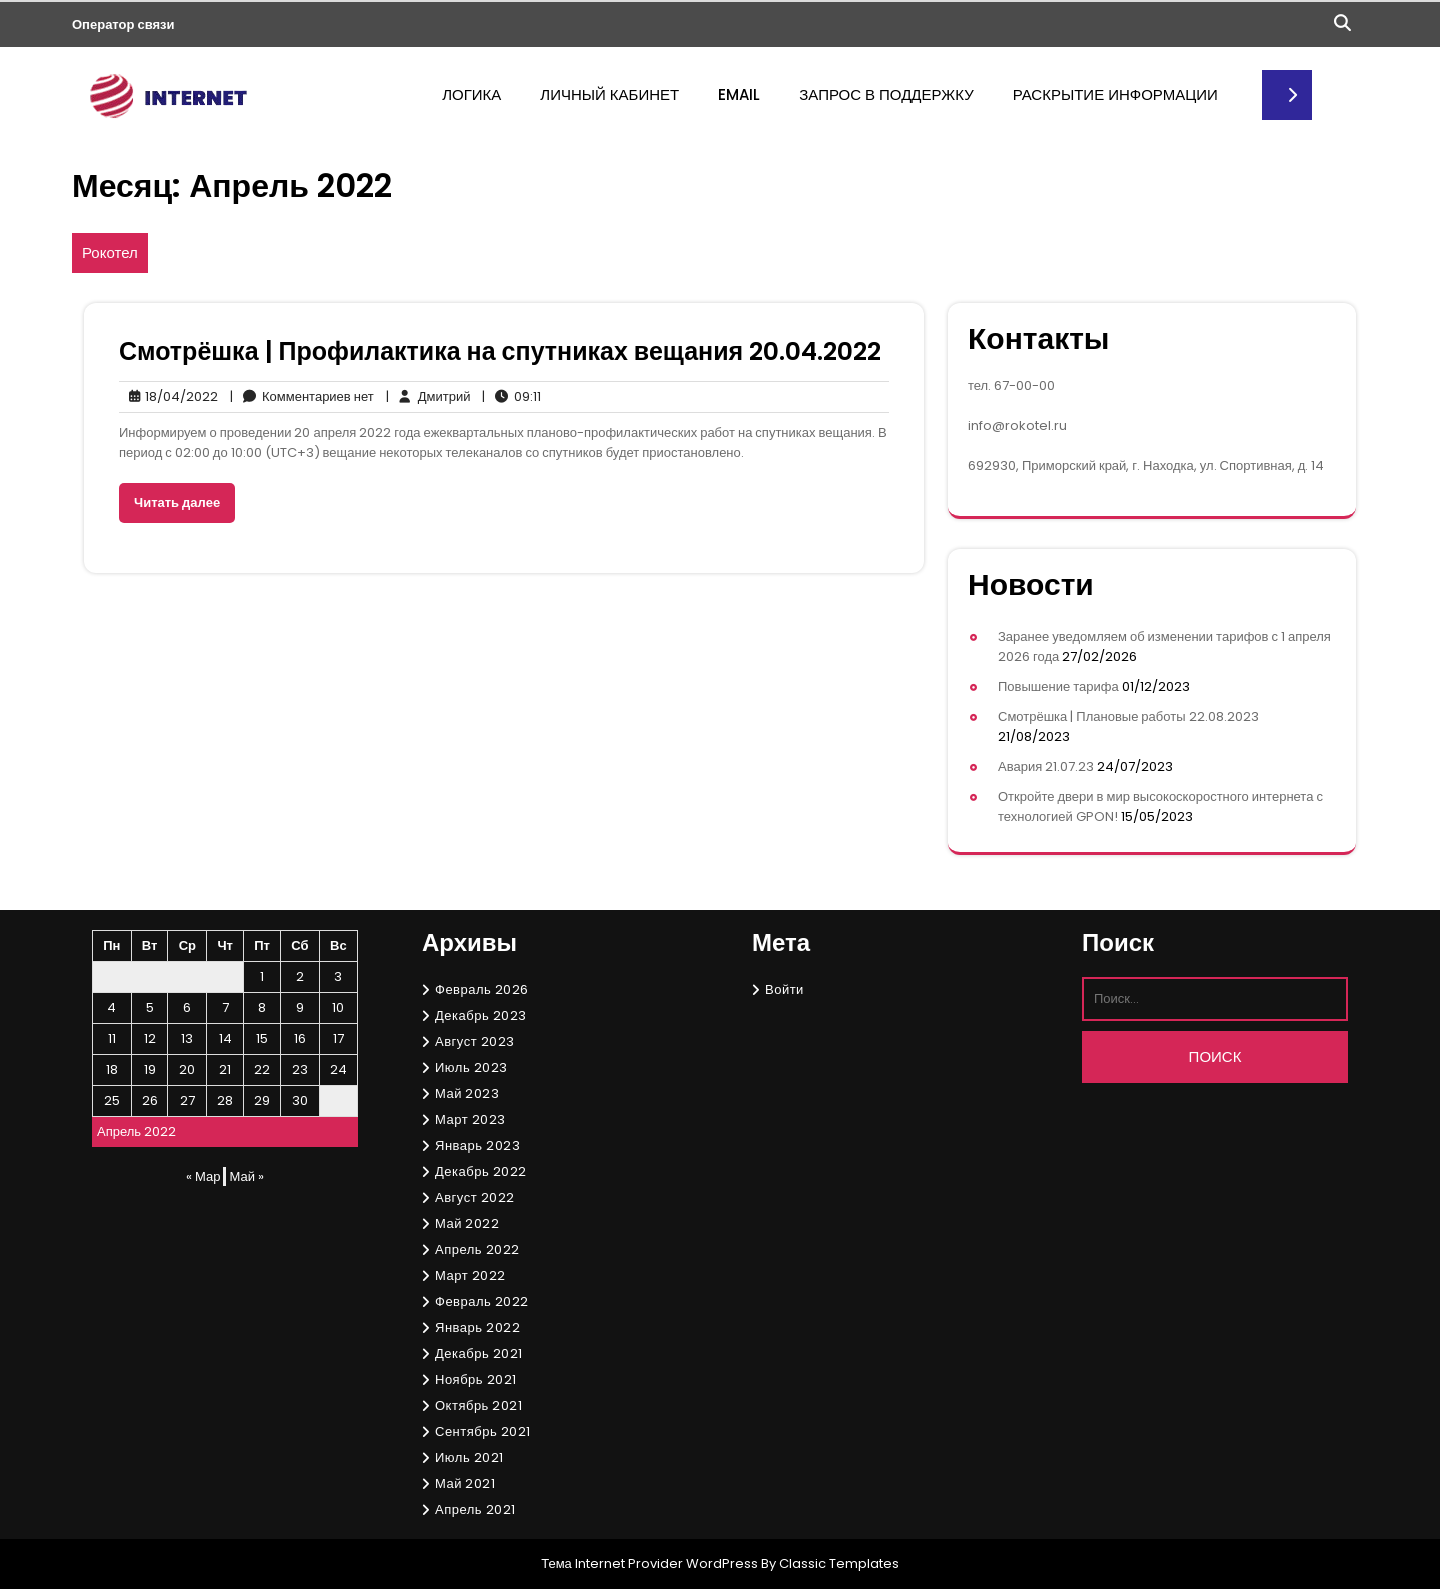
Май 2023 (467, 1093)
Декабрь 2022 (481, 1171)
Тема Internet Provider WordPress (649, 1563)
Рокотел (110, 252)
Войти (784, 989)
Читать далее (177, 502)
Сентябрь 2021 (483, 1431)
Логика (471, 94)
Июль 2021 (469, 1457)
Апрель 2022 (477, 1249)
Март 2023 (470, 1119)
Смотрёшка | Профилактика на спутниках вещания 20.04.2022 (500, 351)
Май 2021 (465, 1483)
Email (739, 94)
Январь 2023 (477, 1145)
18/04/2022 (168, 397)
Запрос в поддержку (886, 94)
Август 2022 (475, 1197)
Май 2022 (467, 1223)
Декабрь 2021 (479, 1353)
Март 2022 (470, 1275)
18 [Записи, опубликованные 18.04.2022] (112, 1069)
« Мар (203, 1176)
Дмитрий (428, 397)
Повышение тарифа (1058, 686)
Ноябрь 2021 (476, 1379)
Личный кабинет (609, 94)
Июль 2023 (471, 1067)
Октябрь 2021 (478, 1405)
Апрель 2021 (475, 1509)
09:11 (511, 397)
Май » (246, 1176)
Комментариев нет (302, 397)
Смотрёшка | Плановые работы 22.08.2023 (1128, 716)
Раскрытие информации (1115, 94)
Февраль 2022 (482, 1301)
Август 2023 (475, 1041)
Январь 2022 (477, 1327)
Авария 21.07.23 (1046, 766)
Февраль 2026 (482, 989)
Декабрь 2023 (481, 1015)
